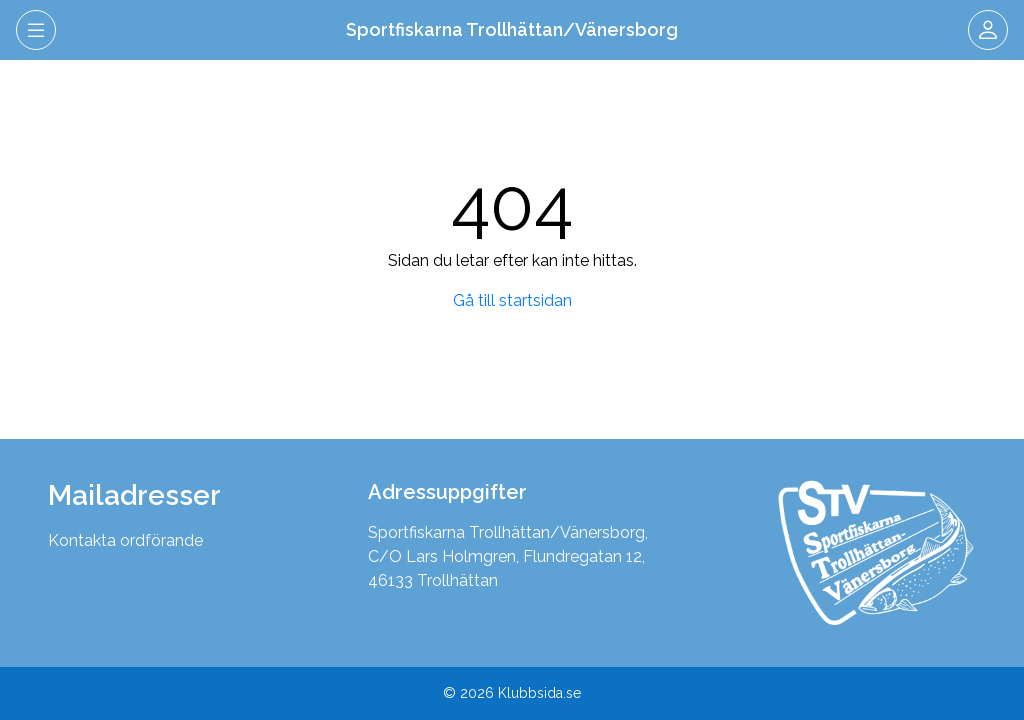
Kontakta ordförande (125, 540)
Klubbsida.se (539, 693)
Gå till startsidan (512, 300)
